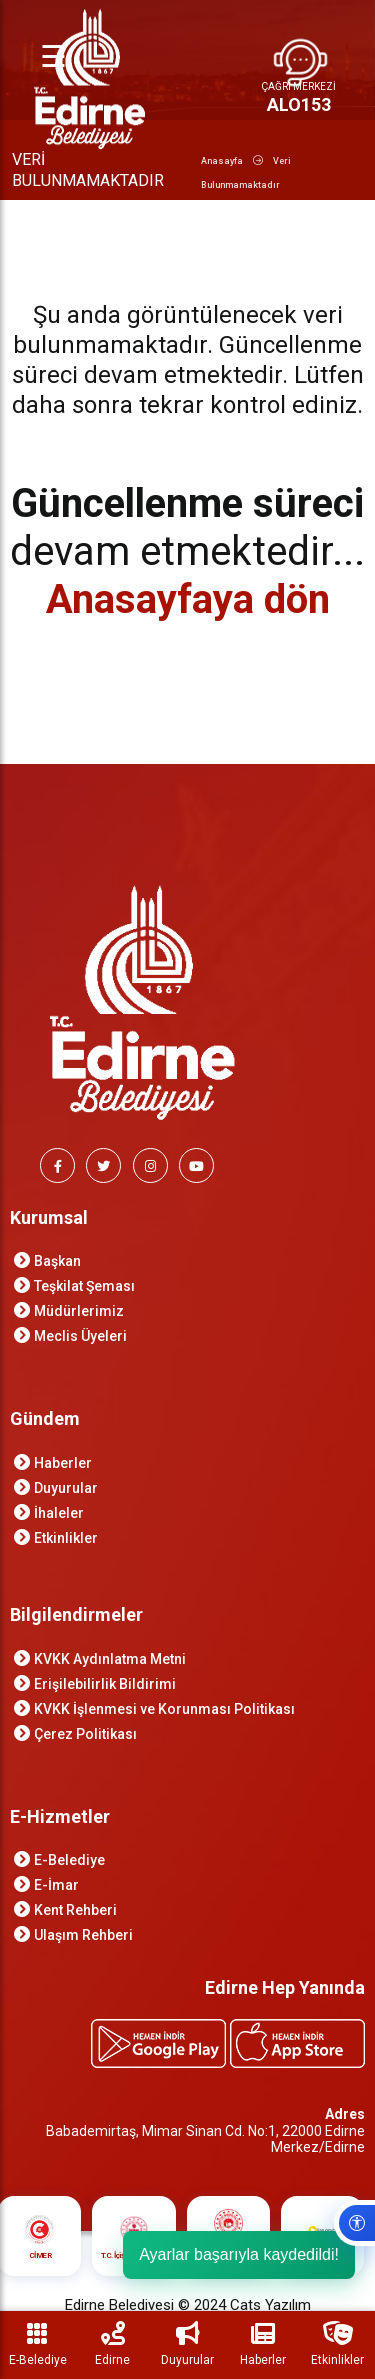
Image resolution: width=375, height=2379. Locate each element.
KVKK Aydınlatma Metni (110, 1659)
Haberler (63, 1463)
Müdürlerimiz (79, 1311)
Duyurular (66, 1488)
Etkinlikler (66, 1538)
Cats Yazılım (270, 2305)
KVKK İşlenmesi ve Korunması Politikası (164, 1709)
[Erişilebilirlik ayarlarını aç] (354, 2223)
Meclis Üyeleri (80, 1336)
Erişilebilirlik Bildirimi (105, 1684)
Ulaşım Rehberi (83, 1935)
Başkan (57, 1261)
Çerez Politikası (85, 1734)
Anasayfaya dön (188, 599)
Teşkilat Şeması (84, 1286)
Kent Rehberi (75, 1910)
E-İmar (56, 1885)
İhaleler (59, 1513)
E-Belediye (69, 1860)
